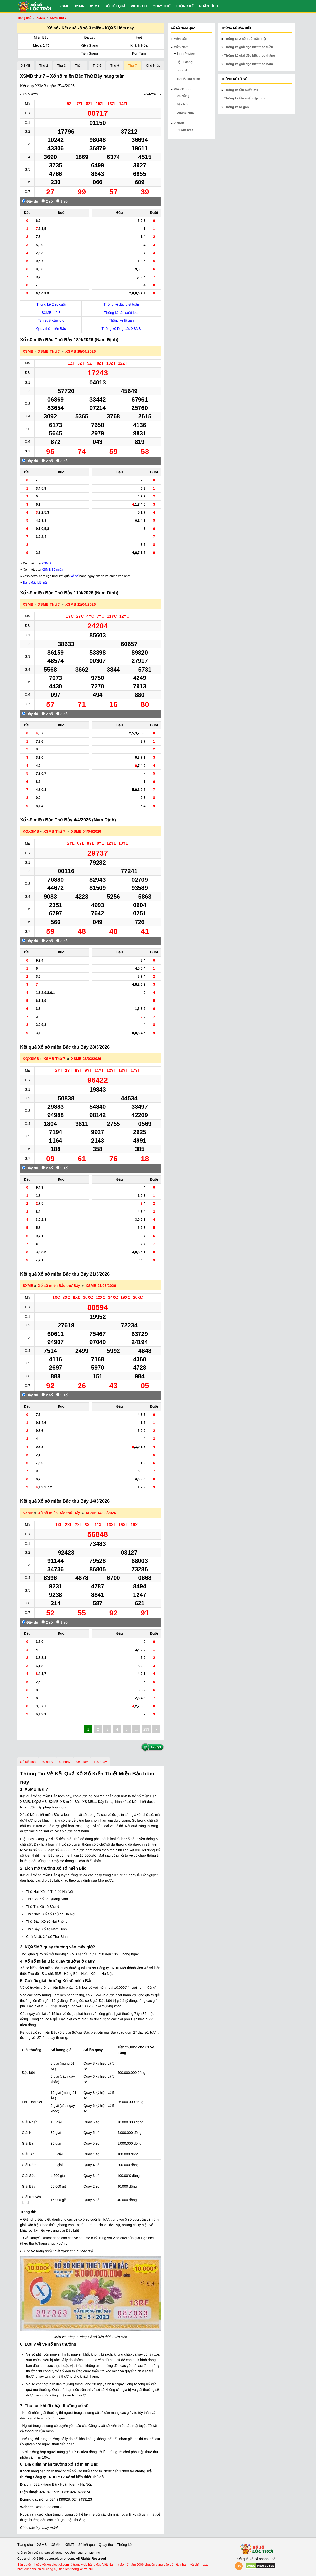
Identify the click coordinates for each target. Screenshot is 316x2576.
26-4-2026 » (152, 94)
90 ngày (82, 1761)
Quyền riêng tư (76, 2552)
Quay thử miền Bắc (51, 329)
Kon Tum (139, 53)
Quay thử (161, 6)
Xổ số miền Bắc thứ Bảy (59, 1285)
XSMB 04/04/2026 (86, 831)
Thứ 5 (97, 65)
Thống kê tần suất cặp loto (244, 98)
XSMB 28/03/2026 (86, 1058)
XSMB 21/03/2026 (101, 1285)
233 (146, 1729)
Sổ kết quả (115, 6)
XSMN (79, 6)
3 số (61, 201)
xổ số (75, 576)
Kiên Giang (89, 45)
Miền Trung (182, 89)
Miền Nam (181, 47)
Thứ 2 (44, 65)
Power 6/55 (185, 130)
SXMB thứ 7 (51, 313)
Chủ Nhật (153, 65)
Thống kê (185, 6)
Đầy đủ (30, 201)
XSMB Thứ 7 (49, 351)
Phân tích (208, 6)
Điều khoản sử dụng (48, 2552)
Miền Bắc (41, 37)
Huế (139, 37)
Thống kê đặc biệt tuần (121, 304)
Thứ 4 (79, 65)
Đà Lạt (89, 37)
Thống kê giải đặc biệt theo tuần (248, 47)
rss (238, 2566)
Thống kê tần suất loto (121, 313)
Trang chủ (25, 2545)
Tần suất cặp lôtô (51, 320)
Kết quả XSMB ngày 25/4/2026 (47, 86)
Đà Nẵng (183, 96)
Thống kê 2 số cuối (51, 304)
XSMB (64, 6)
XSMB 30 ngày (52, 569)
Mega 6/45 (41, 45)
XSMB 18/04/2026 (80, 351)
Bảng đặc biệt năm (36, 582)
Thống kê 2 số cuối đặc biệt (245, 39)
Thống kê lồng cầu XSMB (121, 329)
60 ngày (64, 1761)
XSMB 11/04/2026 (80, 604)
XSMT (94, 6)
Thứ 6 (114, 65)
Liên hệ (94, 2552)
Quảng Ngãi (186, 112)
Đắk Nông (184, 104)
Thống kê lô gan (121, 320)
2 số (47, 201)
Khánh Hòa (139, 45)
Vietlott (139, 6)
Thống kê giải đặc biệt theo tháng (249, 55)
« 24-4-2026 (29, 94)
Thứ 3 (61, 65)
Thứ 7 (132, 65)
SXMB (28, 1285)
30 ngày (47, 1761)
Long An (183, 70)
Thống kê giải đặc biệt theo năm (248, 64)
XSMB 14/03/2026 (101, 1513)
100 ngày (100, 1761)
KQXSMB (31, 831)
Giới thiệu (24, 2552)
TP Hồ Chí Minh (188, 79)
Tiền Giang (89, 53)
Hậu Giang (185, 62)
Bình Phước (186, 53)
